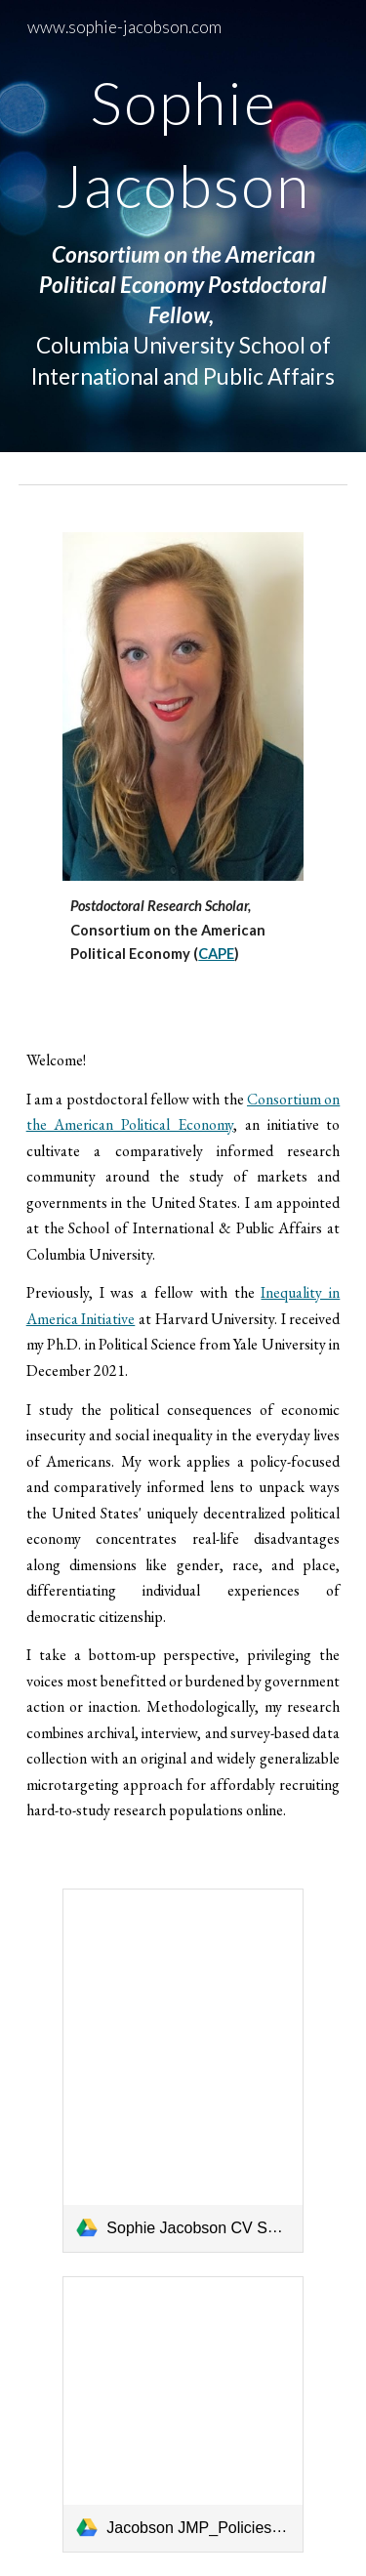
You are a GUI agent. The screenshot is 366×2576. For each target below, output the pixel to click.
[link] (182, 2070)
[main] (183, 226)
